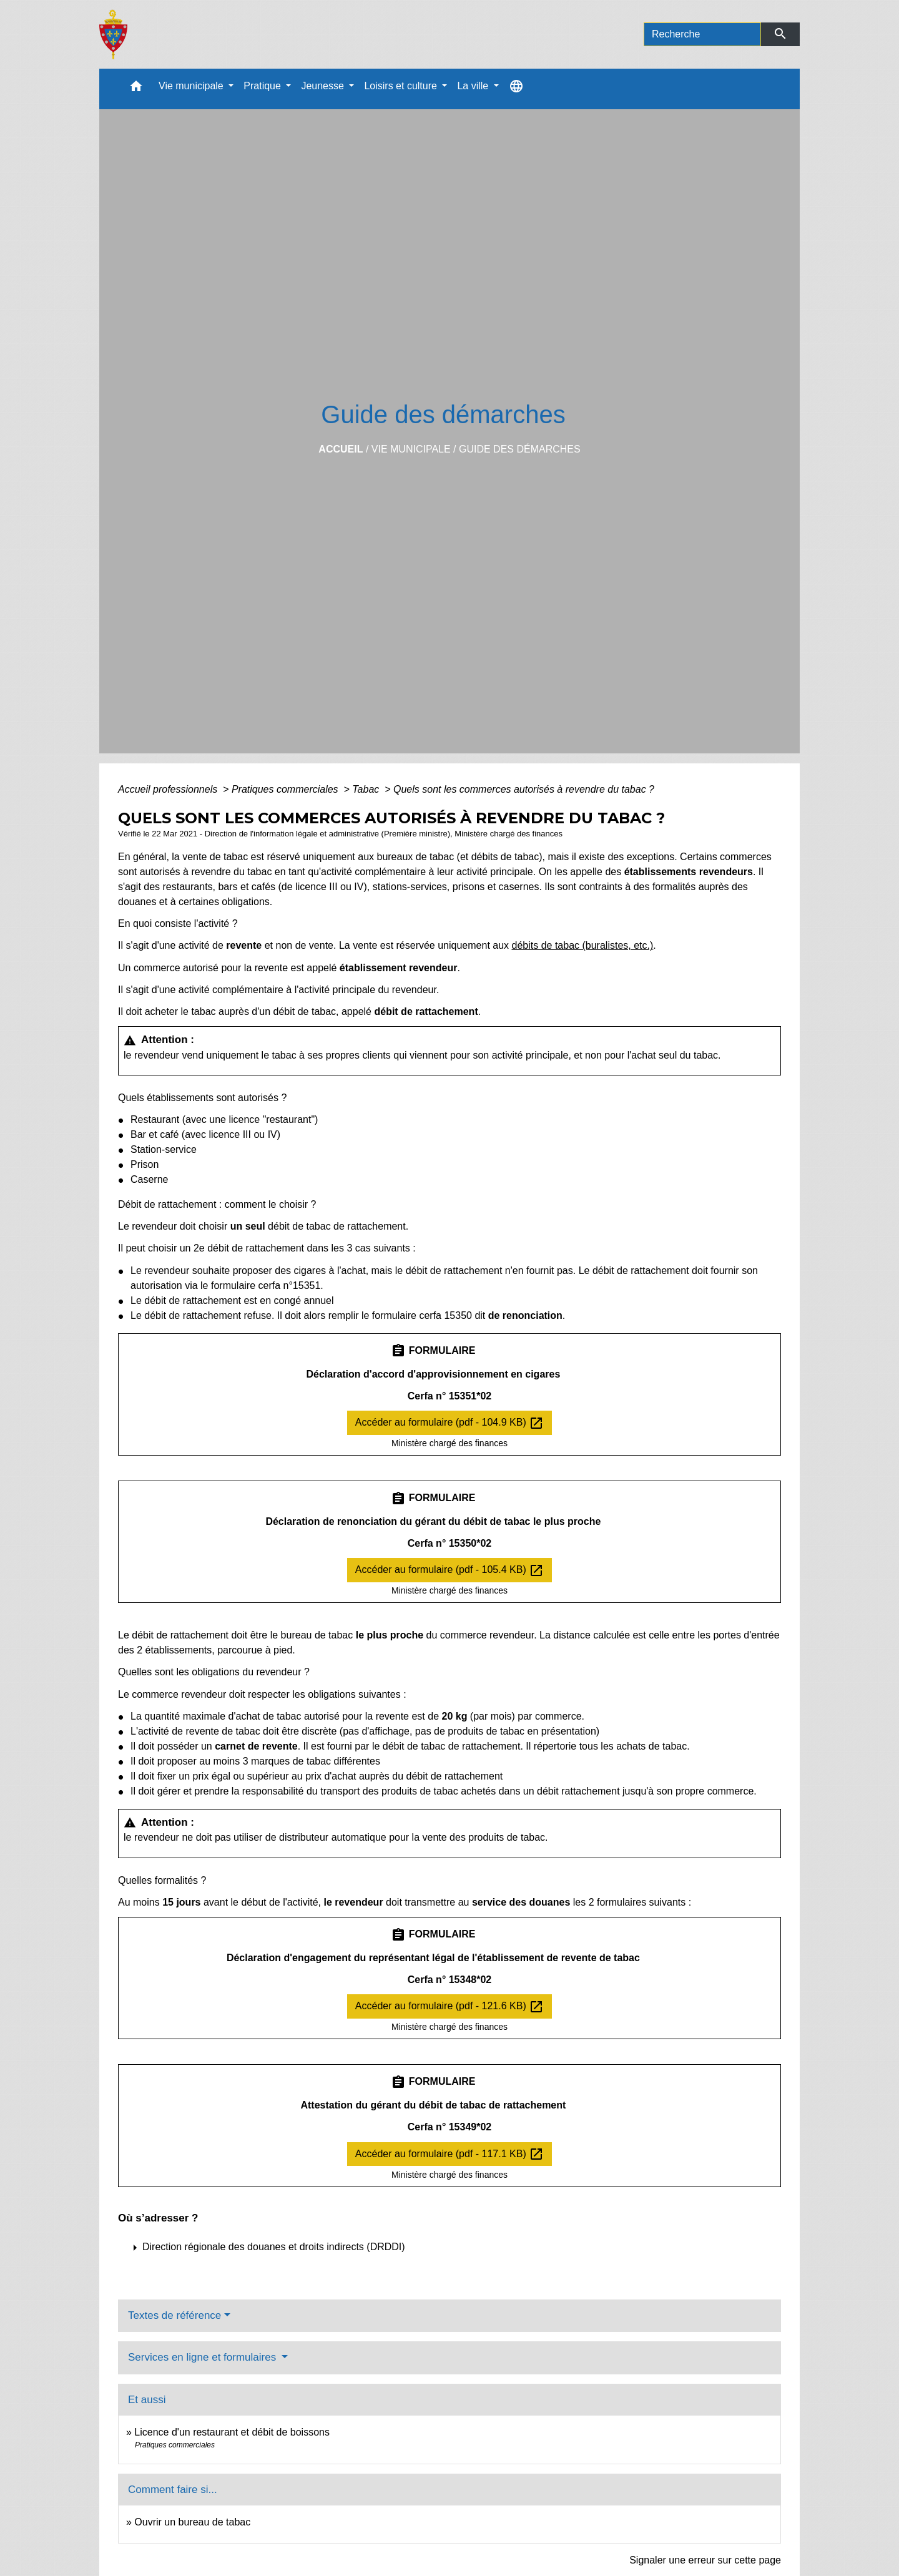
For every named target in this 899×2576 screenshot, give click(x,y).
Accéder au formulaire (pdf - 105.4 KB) (449, 1570)
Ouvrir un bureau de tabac (192, 2522)
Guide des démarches (520, 449)
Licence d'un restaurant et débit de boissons (232, 2432)
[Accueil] (113, 34)
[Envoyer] (780, 34)
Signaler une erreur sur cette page (705, 2560)
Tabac (366, 789)
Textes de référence (174, 2315)
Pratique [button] (263, 86)
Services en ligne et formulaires (203, 2357)
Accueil (340, 449)
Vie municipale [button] (192, 86)
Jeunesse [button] (323, 86)
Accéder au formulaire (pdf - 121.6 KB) (449, 2006)
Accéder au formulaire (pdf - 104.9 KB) (449, 1423)
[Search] (702, 34)
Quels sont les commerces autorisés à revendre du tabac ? (523, 789)
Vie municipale (411, 449)
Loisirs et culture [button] (402, 86)
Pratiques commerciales (286, 789)
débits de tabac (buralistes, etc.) (583, 945)
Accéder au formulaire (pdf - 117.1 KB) (449, 2154)
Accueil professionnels (169, 789)
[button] (136, 89)
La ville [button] (474, 86)
